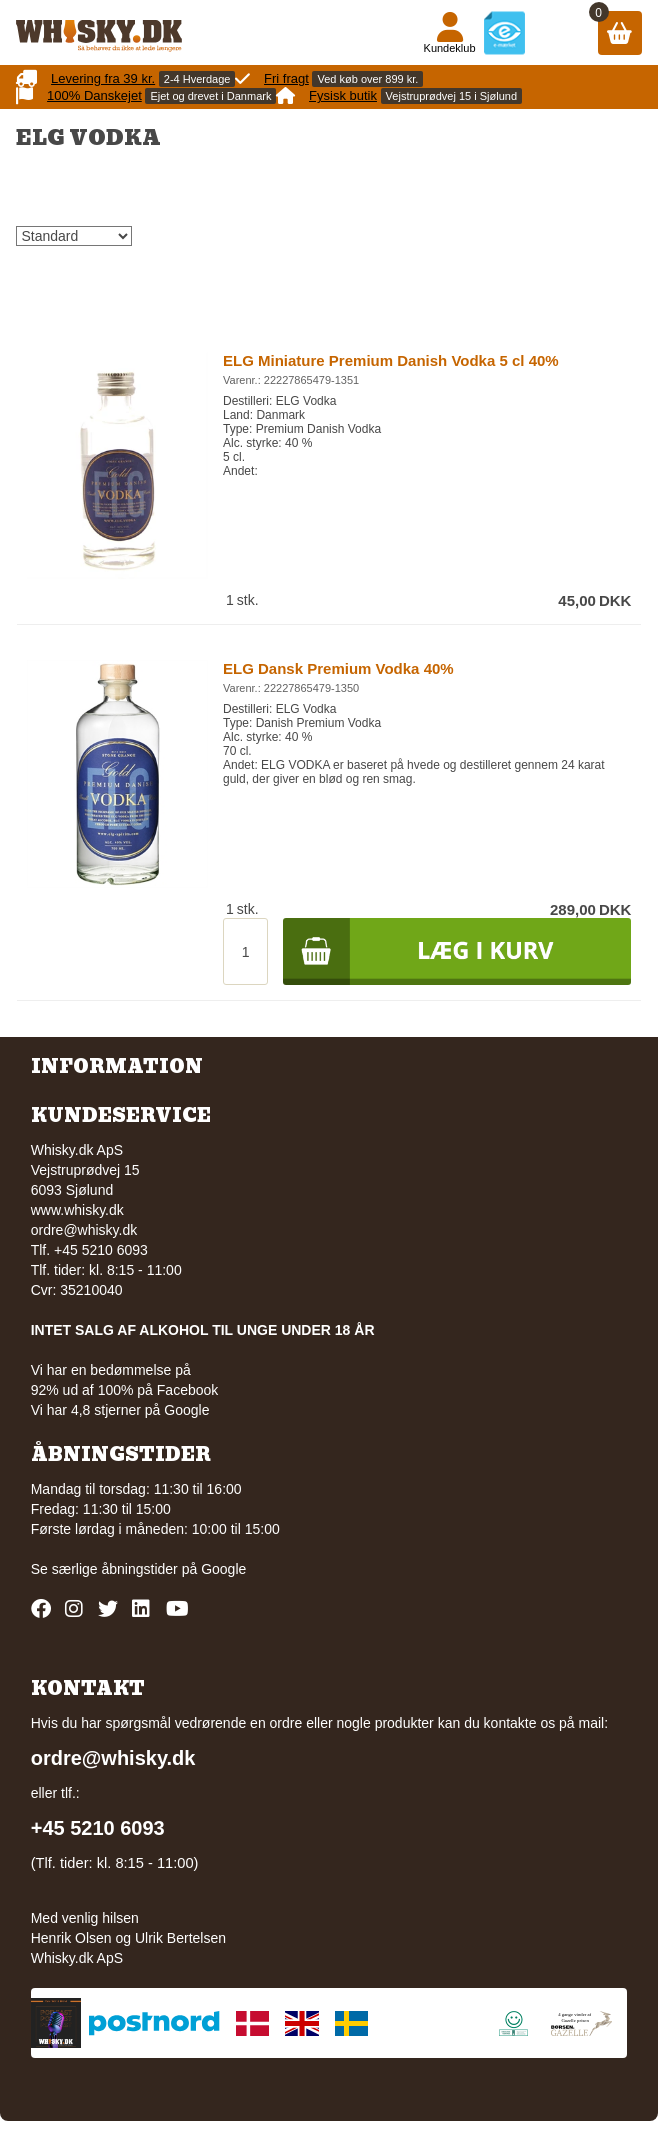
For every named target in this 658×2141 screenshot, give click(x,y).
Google (223, 1569)
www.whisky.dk (77, 1210)
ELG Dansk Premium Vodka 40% (338, 668)
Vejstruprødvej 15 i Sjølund (451, 96)
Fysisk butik (343, 95)
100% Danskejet (94, 95)
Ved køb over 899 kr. (367, 79)
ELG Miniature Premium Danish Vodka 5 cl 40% (391, 360)
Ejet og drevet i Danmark (210, 96)
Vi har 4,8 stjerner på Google (120, 1410)
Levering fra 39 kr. (103, 78)
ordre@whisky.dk (84, 1230)
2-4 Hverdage (197, 79)
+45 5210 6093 (98, 1828)
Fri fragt (286, 78)
